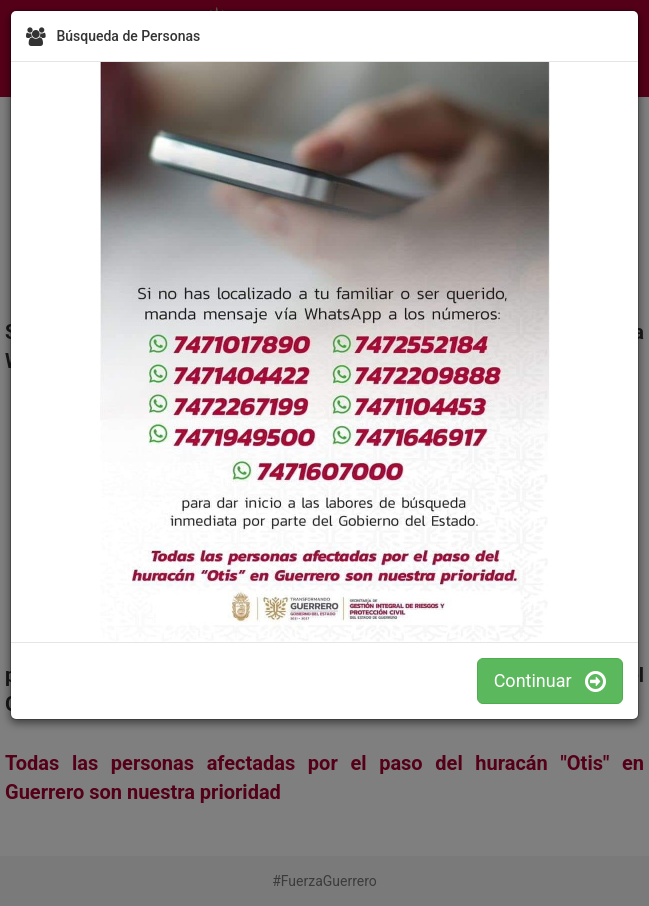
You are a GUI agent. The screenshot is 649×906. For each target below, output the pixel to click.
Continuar (550, 680)
